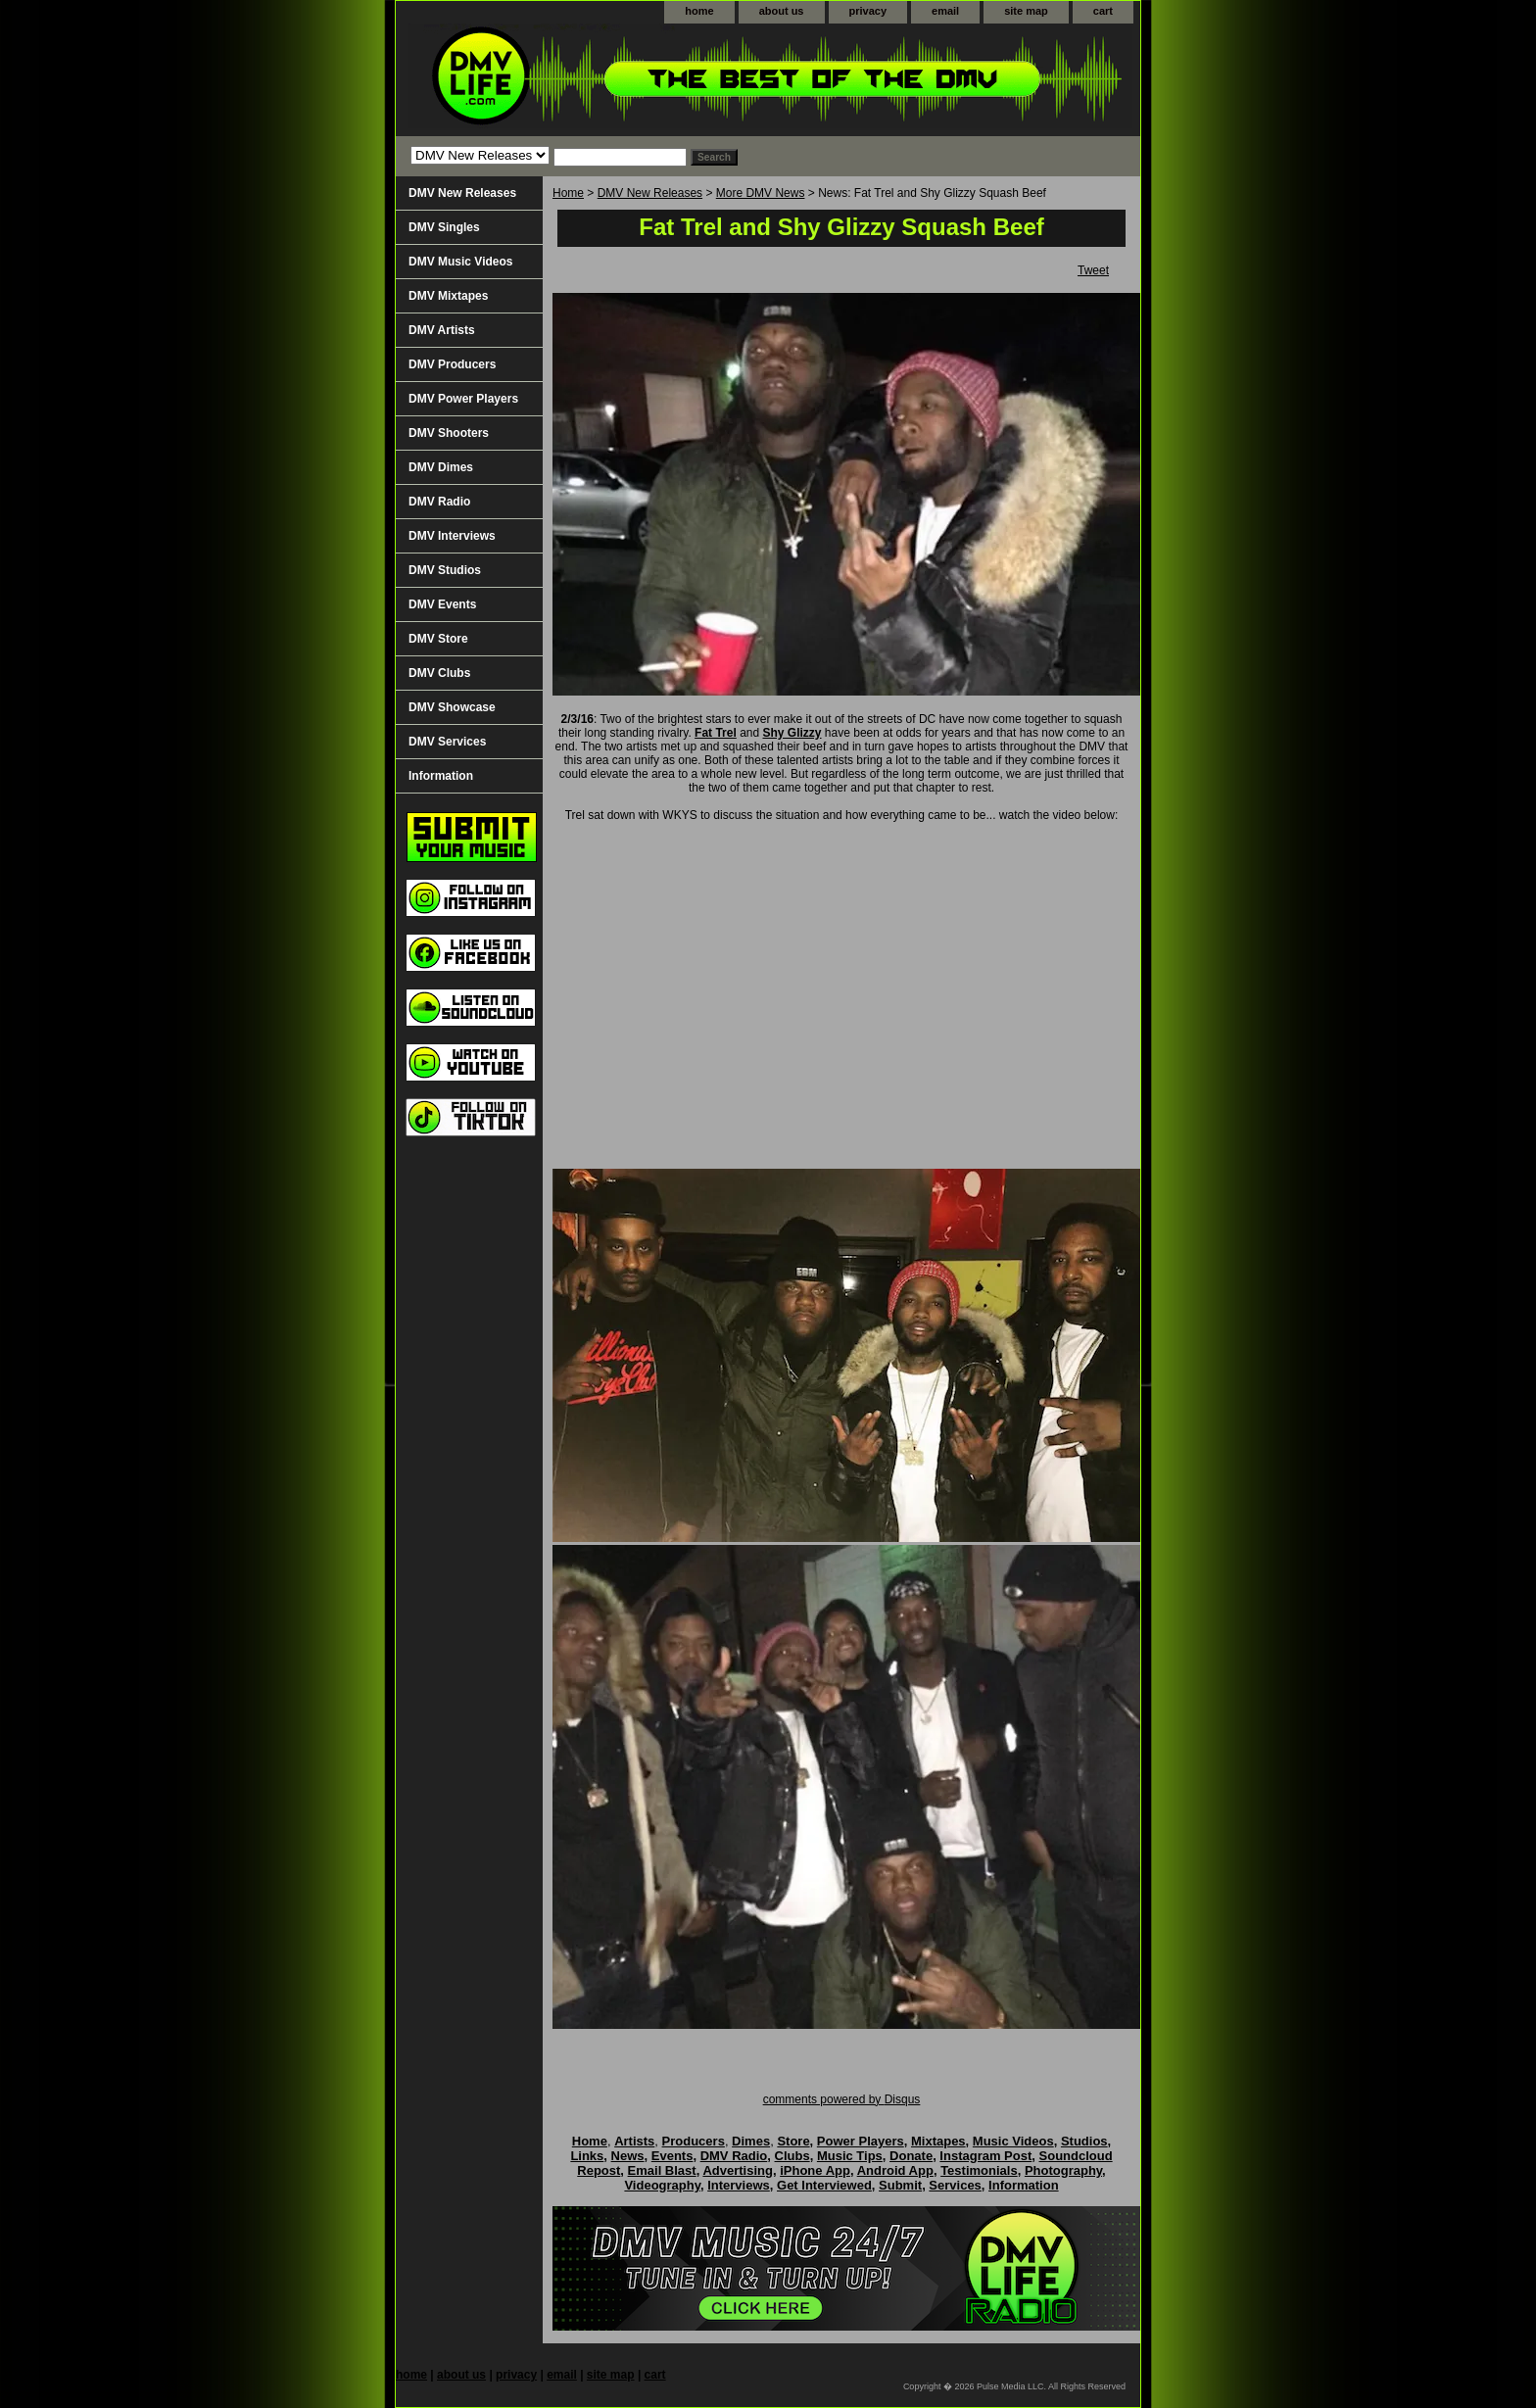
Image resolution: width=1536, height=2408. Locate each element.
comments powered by (842, 2099)
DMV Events (442, 604)
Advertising (737, 2170)
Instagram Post (985, 2155)
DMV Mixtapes (448, 296)
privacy (868, 11)
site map (1026, 11)
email (945, 11)
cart (1103, 11)
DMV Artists (441, 330)
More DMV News (760, 193)
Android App (895, 2170)
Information (440, 776)
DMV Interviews (452, 536)
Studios (1084, 2141)
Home (568, 193)
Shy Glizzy (792, 733)
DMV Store (438, 639)
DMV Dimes (440, 467)
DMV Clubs (439, 673)
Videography (662, 2185)
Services (955, 2185)
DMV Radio (439, 501)
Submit (900, 2185)
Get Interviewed (824, 2185)
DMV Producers (452, 364)
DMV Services (447, 741)
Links (586, 2155)
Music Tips (850, 2155)
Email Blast (662, 2170)
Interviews (738, 2185)
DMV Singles (444, 227)
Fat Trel (716, 733)
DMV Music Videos (460, 261)
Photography (1063, 2170)
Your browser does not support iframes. (846, 1001)
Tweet (1093, 270)
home (699, 11)
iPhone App (815, 2170)
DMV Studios (444, 570)
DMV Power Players (463, 399)
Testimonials (979, 2170)
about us (781, 11)
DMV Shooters (448, 433)
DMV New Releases (650, 193)
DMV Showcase (452, 707)
